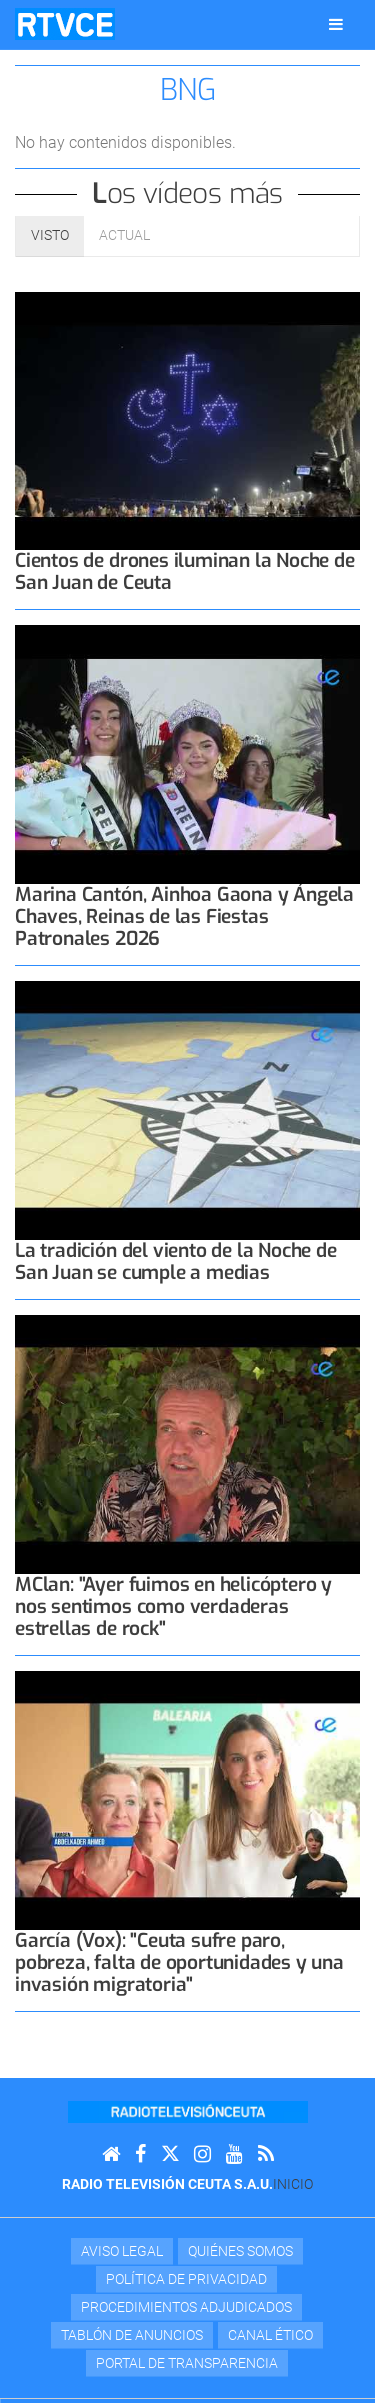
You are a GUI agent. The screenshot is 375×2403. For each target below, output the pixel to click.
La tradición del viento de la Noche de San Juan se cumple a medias (176, 1261)
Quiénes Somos (240, 2251)
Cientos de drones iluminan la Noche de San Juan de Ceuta (185, 571)
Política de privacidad (186, 2279)
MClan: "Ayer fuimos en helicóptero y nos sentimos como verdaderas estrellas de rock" (173, 1606)
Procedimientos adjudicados (186, 2307)
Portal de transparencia (187, 2363)
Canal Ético (270, 2335)
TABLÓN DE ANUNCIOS (132, 2335)
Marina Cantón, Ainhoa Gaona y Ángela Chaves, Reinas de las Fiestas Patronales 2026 (184, 916)
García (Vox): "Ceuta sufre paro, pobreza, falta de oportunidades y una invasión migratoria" (179, 1962)
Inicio (293, 2184)
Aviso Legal (122, 2251)
